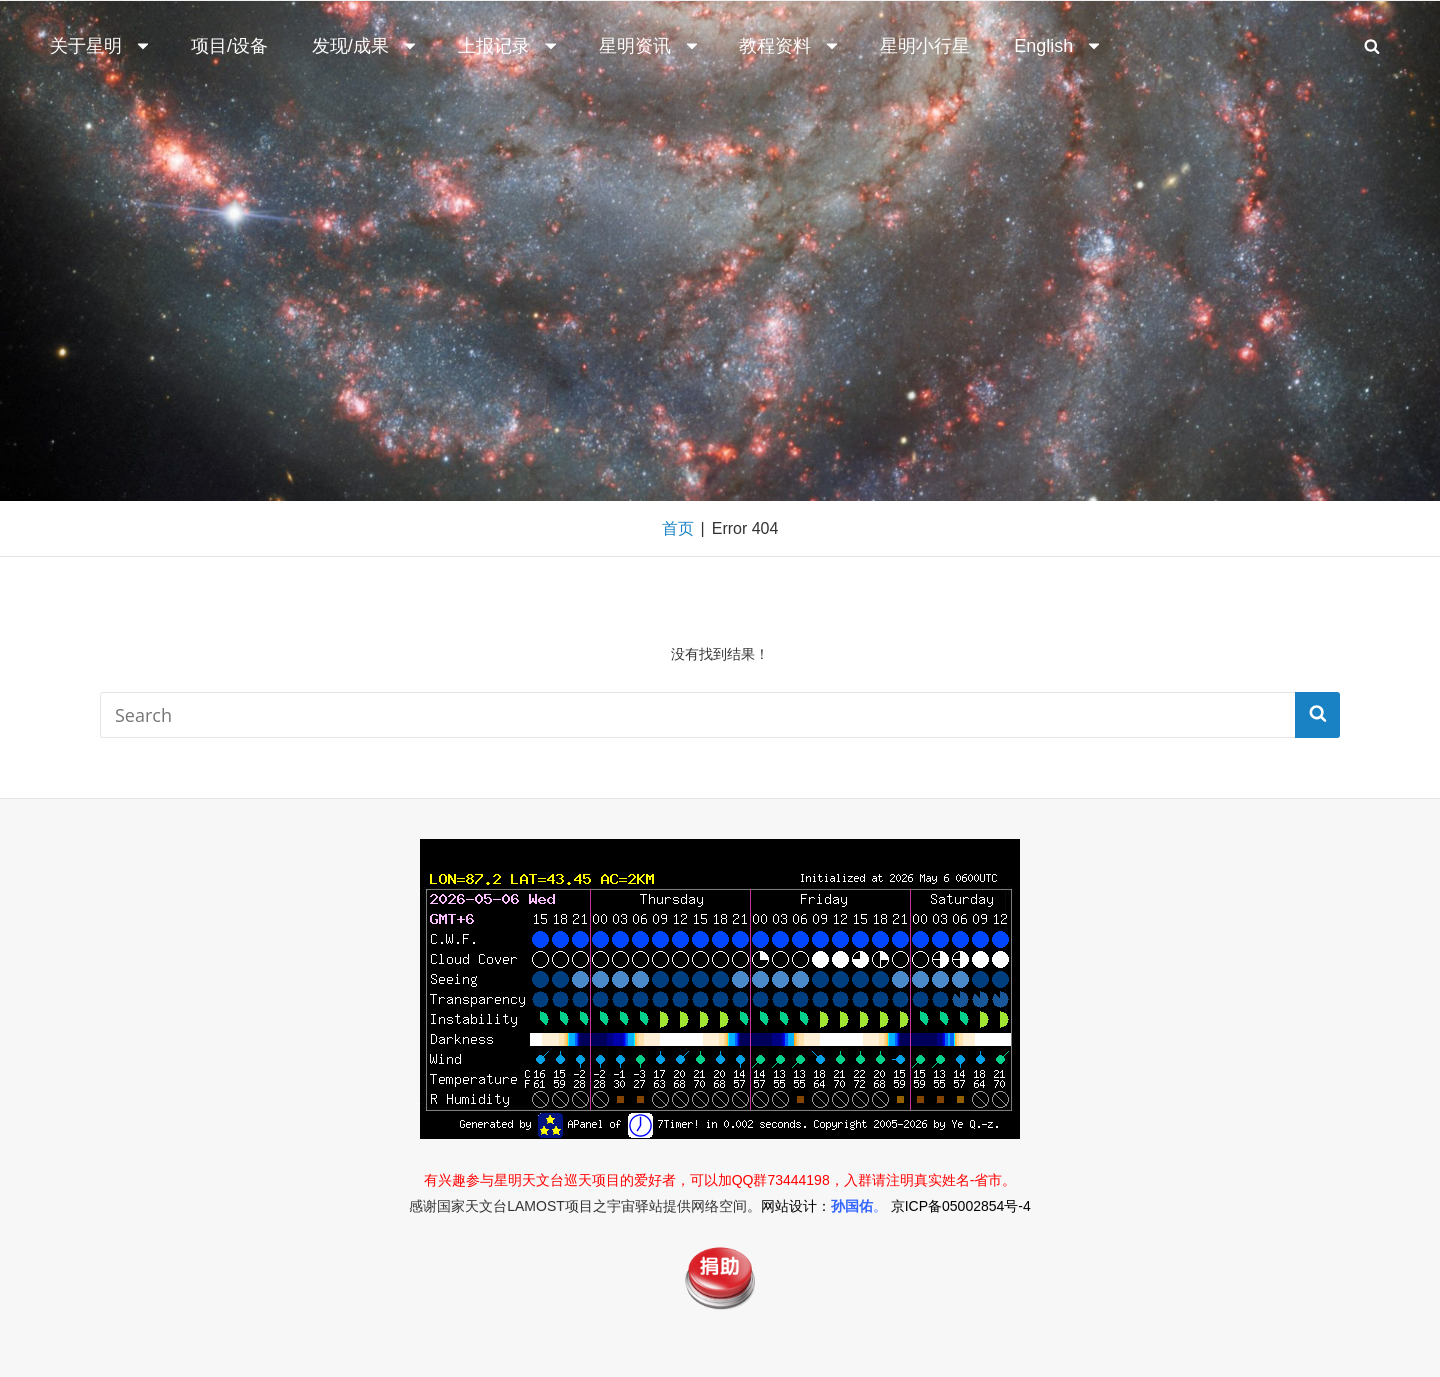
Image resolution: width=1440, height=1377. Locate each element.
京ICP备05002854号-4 (961, 1206)
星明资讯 (650, 46)
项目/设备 (229, 46)
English (1058, 46)
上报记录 (509, 46)
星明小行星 (925, 46)
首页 (678, 528)
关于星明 (101, 46)
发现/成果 (365, 46)
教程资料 (790, 46)
